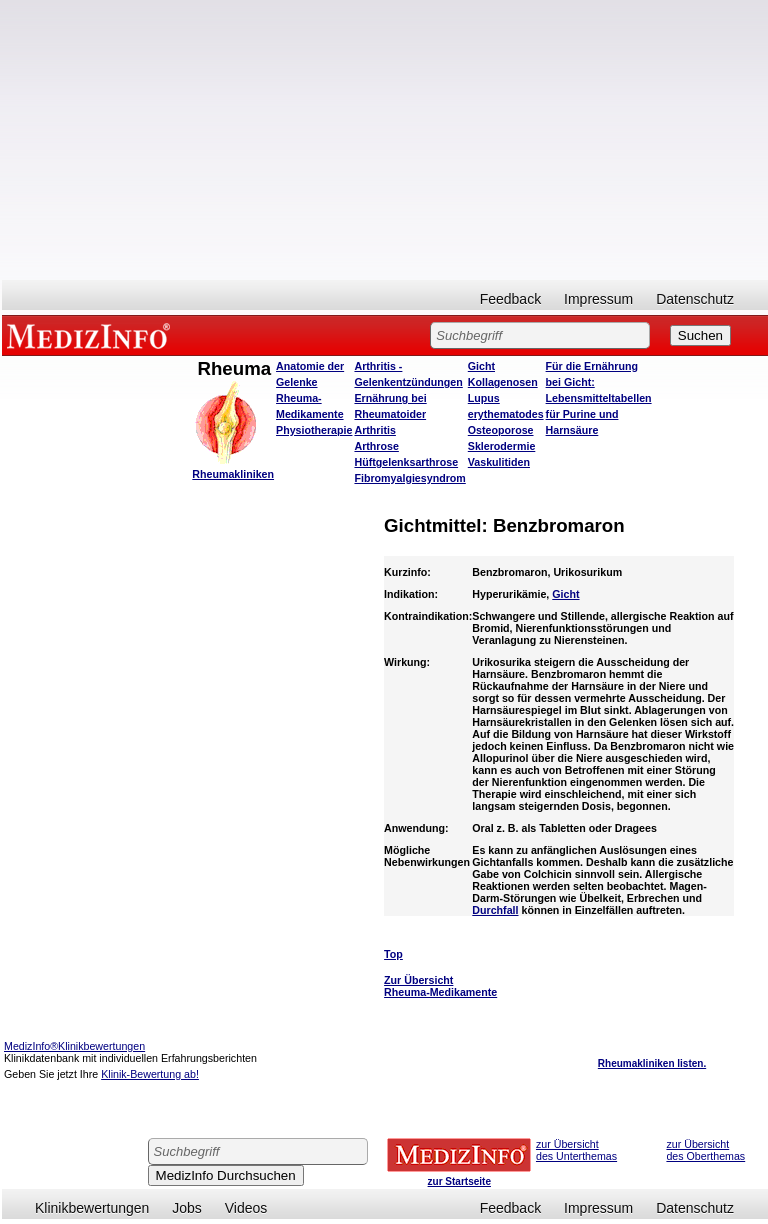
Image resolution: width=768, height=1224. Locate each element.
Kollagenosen (503, 382)
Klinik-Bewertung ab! (150, 1074)
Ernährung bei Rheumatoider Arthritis (390, 414)
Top (393, 954)
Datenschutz (695, 299)
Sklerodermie (502, 446)
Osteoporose (501, 430)
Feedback (510, 299)
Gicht (481, 366)
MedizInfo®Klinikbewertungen (74, 1046)
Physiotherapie (314, 430)
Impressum (598, 299)
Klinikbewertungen (92, 1208)
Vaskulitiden (499, 462)
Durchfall (495, 910)
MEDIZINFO (92, 335)
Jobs (187, 1208)
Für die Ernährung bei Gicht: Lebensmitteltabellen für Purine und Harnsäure (599, 398)
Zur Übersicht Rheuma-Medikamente (440, 986)
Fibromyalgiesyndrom (409, 478)
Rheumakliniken (233, 474)
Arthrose (376, 446)
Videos (246, 1208)
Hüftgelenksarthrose (406, 462)
